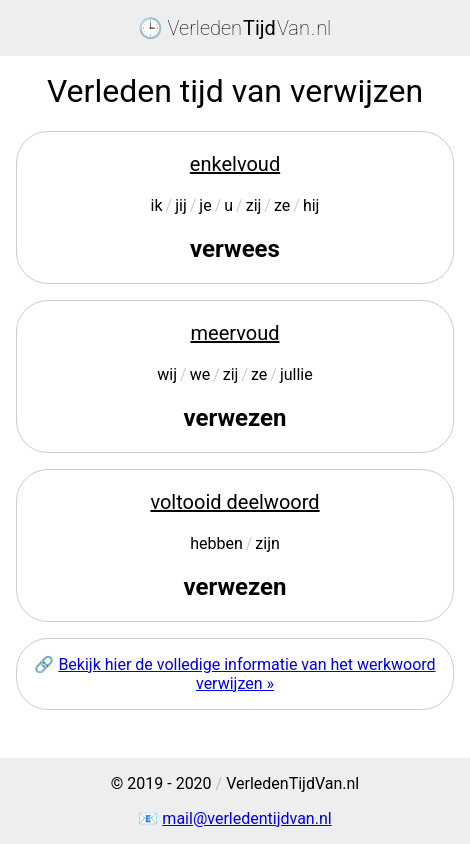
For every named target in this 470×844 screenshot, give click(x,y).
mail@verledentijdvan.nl (246, 818)
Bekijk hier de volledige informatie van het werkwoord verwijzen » (246, 674)
